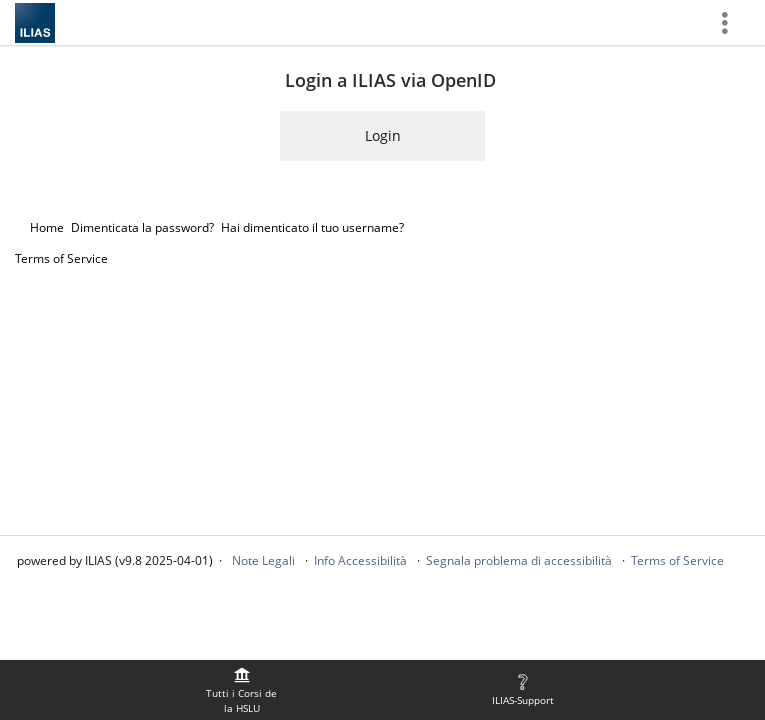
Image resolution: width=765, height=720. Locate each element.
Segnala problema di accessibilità (519, 560)
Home (47, 227)
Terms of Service (61, 258)
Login (383, 135)
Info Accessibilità (360, 560)
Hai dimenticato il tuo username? (312, 227)
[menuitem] (242, 690)
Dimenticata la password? (142, 227)
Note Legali (263, 560)
